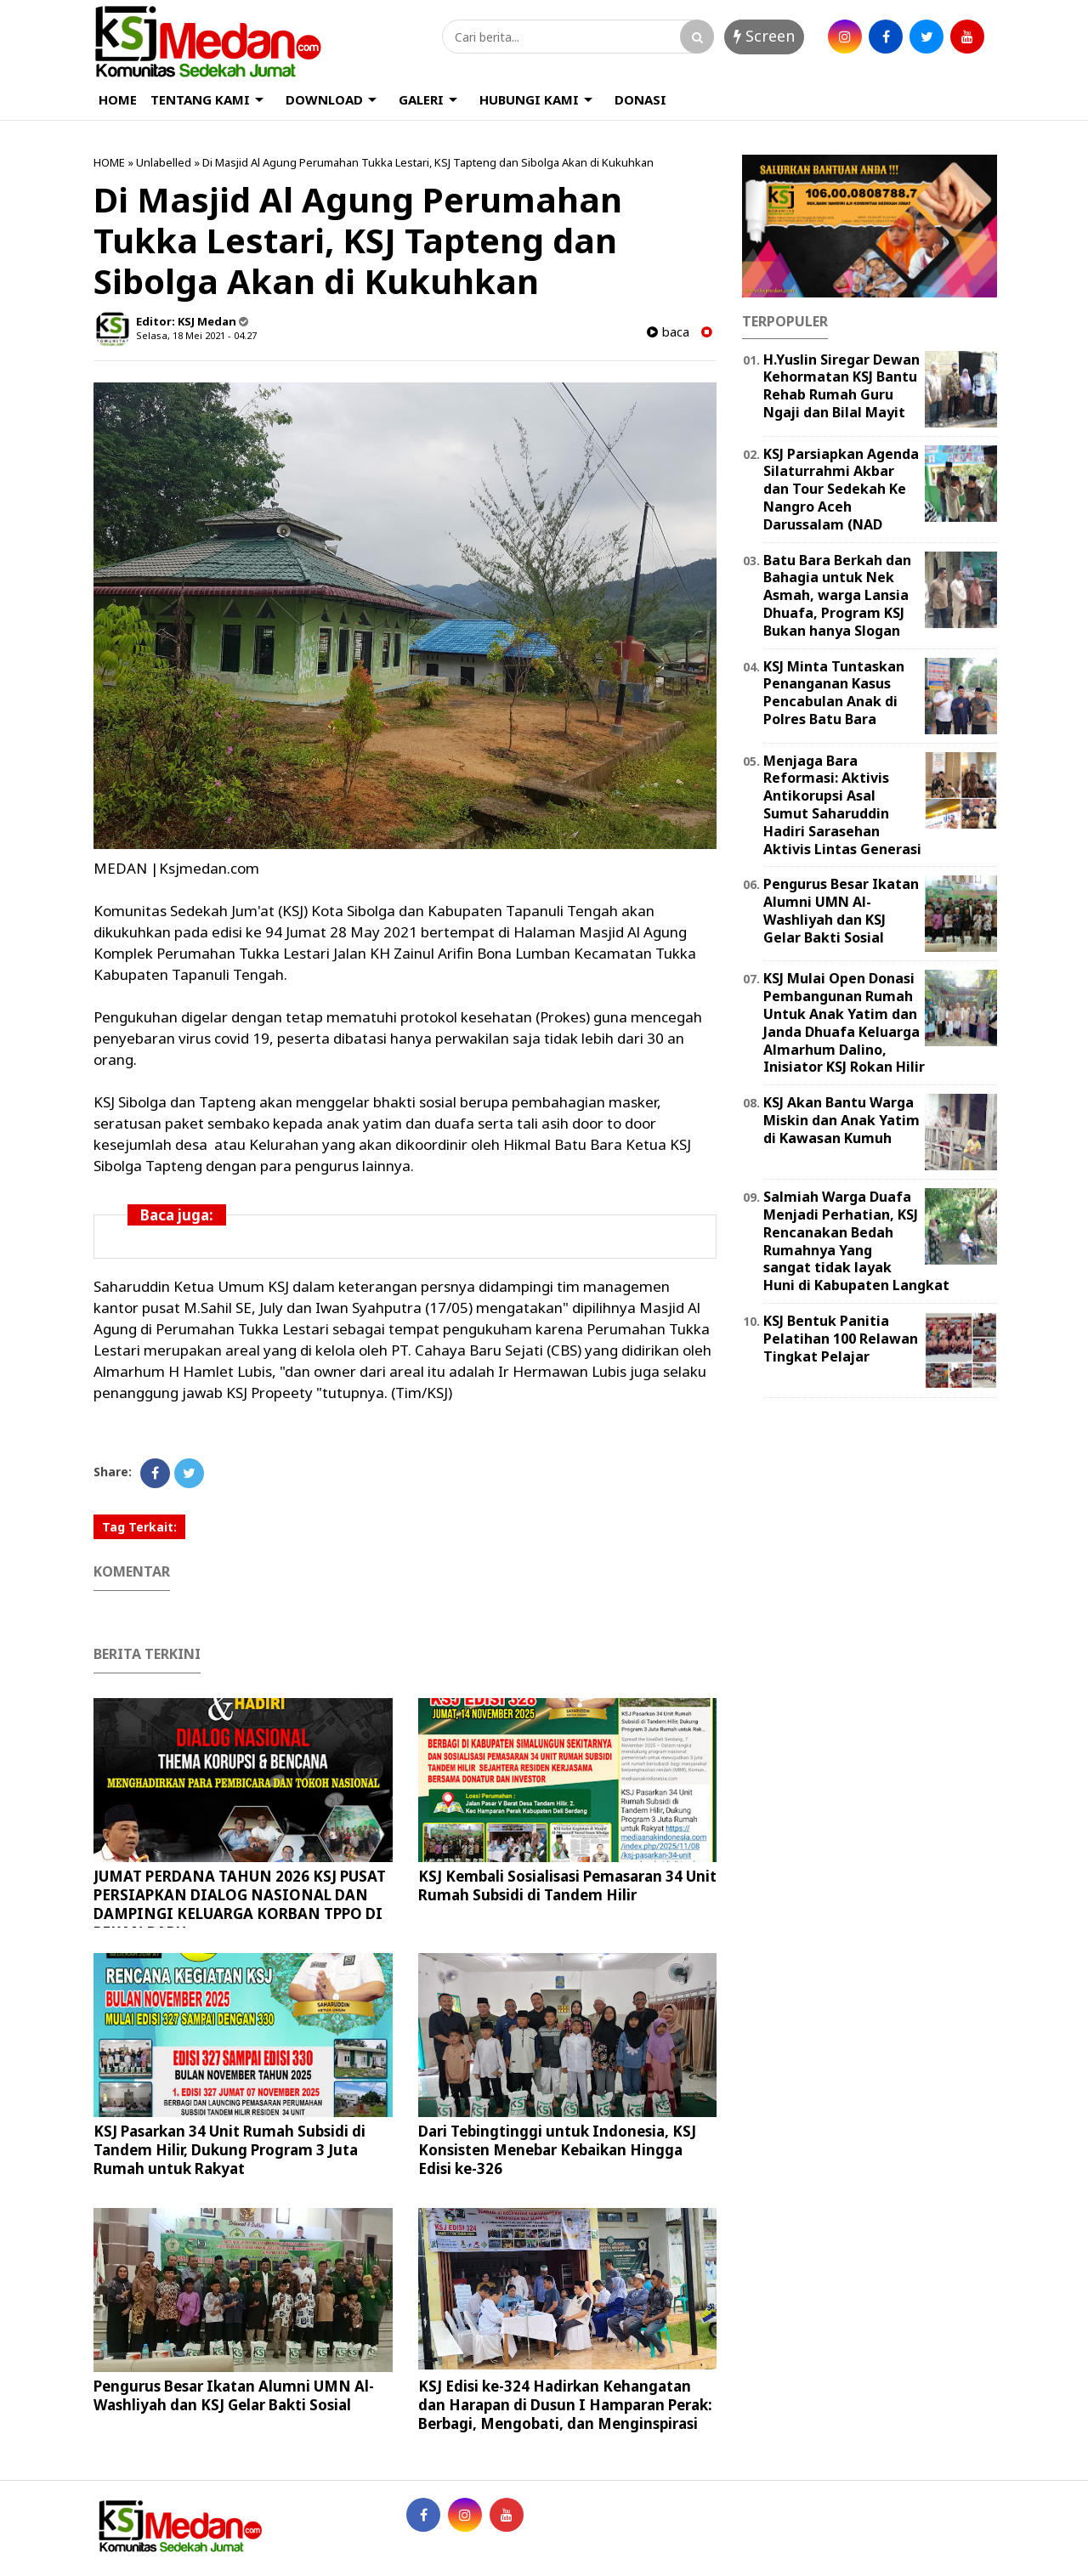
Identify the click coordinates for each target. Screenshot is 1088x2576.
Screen (764, 35)
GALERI (421, 99)
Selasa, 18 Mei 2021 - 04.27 (196, 335)
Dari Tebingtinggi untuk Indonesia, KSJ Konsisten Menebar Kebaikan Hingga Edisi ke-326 (557, 2149)
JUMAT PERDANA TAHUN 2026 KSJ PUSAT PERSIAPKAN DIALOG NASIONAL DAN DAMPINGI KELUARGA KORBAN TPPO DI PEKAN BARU (240, 1904)
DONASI (640, 99)
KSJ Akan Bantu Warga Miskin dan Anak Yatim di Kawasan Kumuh (841, 1120)
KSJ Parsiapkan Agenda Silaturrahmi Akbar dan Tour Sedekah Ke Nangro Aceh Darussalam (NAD (841, 489)
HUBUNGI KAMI (529, 99)
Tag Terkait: (139, 1527)
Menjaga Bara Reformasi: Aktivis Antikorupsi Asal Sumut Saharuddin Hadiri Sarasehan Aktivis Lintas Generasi (842, 804)
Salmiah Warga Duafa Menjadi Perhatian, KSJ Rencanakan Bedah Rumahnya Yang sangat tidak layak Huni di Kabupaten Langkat (856, 1240)
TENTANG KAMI (200, 99)
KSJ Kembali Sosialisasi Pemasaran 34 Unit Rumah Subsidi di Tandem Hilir (567, 1885)
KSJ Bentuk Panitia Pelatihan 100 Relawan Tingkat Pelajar (840, 1338)
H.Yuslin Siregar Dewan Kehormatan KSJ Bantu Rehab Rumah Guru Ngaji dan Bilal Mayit (841, 386)
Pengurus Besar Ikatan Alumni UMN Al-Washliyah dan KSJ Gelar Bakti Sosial (234, 2395)
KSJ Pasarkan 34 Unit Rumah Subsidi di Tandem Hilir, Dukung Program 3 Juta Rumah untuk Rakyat (230, 2149)
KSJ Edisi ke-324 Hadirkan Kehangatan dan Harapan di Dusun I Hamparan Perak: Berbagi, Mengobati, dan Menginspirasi (565, 2404)
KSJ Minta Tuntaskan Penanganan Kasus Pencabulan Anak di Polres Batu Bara (833, 692)
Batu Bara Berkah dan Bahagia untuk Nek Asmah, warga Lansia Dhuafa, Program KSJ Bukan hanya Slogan (837, 595)
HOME (118, 99)
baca (668, 332)
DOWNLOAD (324, 99)
